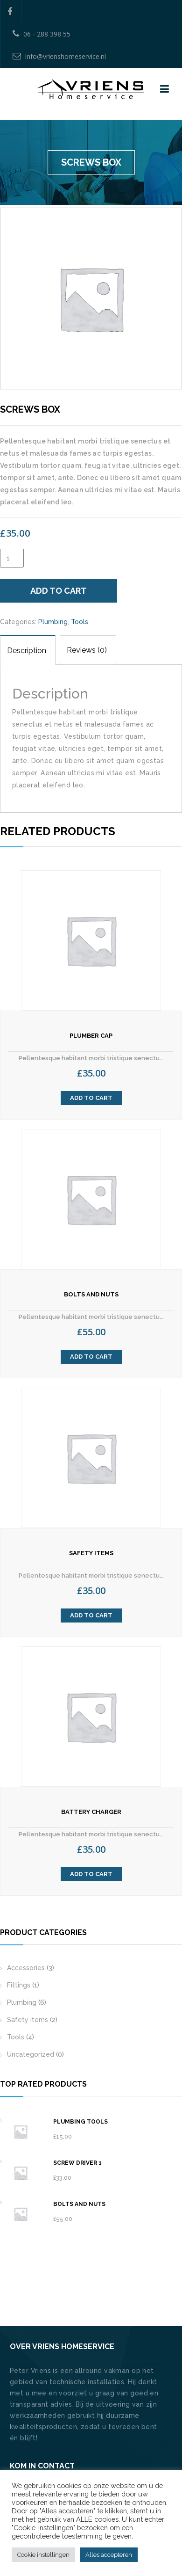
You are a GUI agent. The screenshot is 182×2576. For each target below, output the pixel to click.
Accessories (26, 1968)
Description (26, 650)
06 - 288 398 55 (41, 33)
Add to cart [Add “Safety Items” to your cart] (91, 1615)
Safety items (27, 2019)
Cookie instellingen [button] (43, 2554)
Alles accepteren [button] (108, 2554)
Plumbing (53, 622)
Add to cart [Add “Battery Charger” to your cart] (91, 1873)
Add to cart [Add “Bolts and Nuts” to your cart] (91, 1356)
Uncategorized (30, 2054)
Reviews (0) (87, 650)
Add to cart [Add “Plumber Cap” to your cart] (91, 1097)
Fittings (18, 1985)
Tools (79, 622)
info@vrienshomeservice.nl (59, 56)
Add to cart (58, 591)
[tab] (28, 650)
